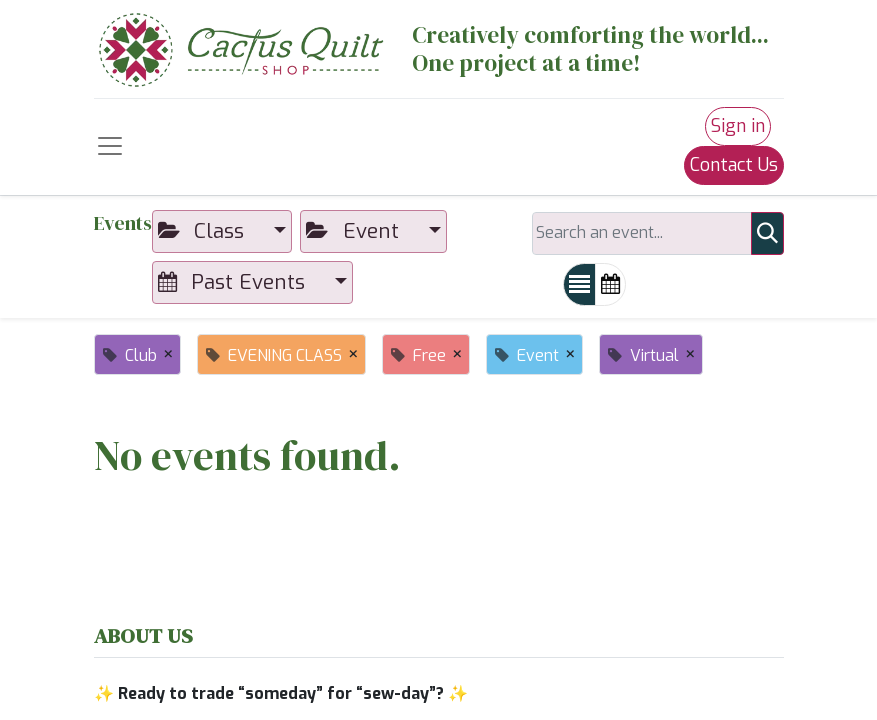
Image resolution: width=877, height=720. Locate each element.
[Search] (767, 233)
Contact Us (734, 165)
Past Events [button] (234, 282)
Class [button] (204, 231)
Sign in (738, 126)
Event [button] (355, 231)
